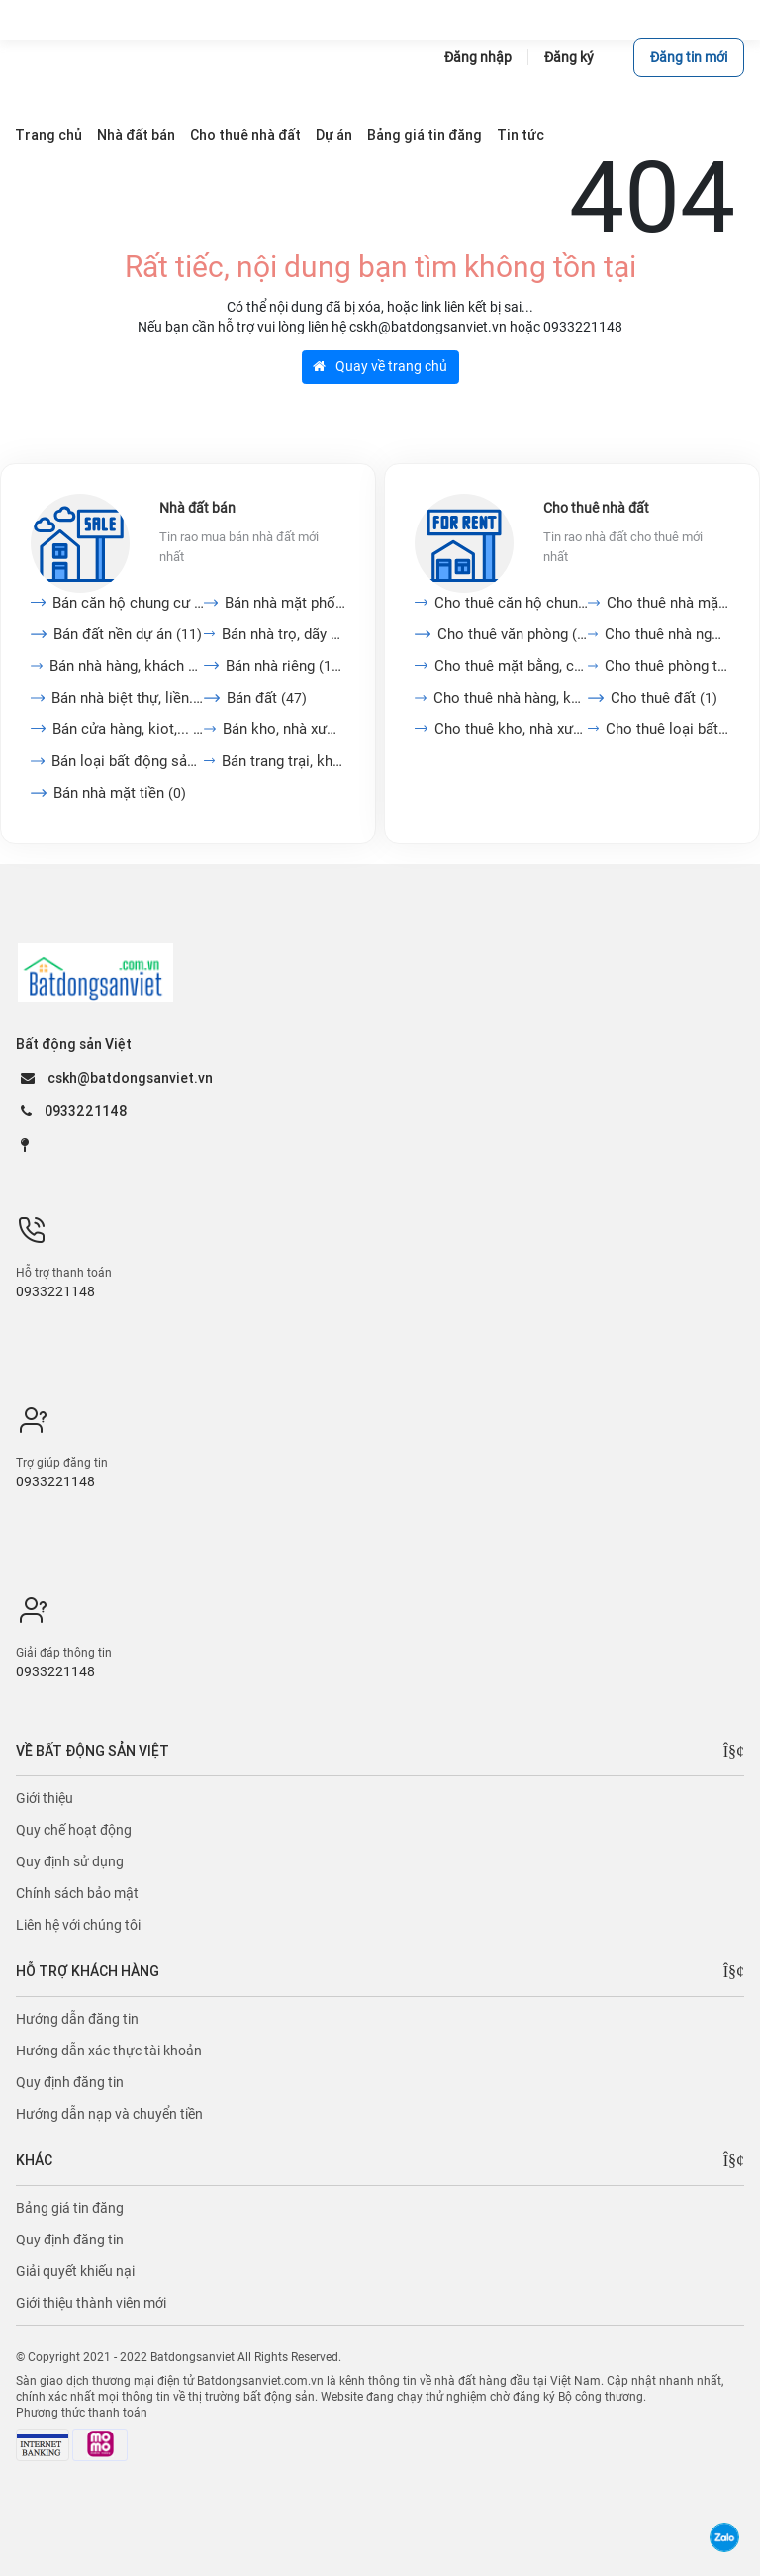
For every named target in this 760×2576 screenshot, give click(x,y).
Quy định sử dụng (70, 1861)
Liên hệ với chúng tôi (78, 1925)
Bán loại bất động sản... (127, 761)
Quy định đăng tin (70, 2082)
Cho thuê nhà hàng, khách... (510, 698)
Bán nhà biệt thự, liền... (127, 698)
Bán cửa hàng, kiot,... (128, 729)
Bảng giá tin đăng (70, 2208)
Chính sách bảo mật (77, 1893)
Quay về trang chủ (380, 366)
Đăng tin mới (688, 57)
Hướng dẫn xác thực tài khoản (109, 2050)
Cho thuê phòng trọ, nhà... (667, 666)
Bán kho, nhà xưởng (284, 729)
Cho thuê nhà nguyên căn (667, 634)
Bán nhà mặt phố (285, 603)
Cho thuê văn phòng (512, 634)
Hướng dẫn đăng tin (77, 2019)
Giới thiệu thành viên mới (91, 2303)
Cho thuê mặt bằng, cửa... (511, 666)
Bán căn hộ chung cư (128, 603)
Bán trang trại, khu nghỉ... (283, 761)
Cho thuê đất (664, 698)
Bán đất (267, 698)
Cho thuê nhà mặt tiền (668, 603)
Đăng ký (569, 57)
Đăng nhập (478, 57)
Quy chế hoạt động (74, 1830)
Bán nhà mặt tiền (119, 793)
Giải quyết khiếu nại (75, 2271)
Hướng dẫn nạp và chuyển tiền (109, 2114)
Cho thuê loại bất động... (667, 729)
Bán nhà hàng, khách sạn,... (126, 666)
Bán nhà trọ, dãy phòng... (283, 634)
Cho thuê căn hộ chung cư (511, 603)
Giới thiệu (44, 1798)
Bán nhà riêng (285, 666)
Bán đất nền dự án (127, 634)
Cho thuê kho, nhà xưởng (511, 729)
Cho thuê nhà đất (596, 508)
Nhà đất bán (197, 508)
